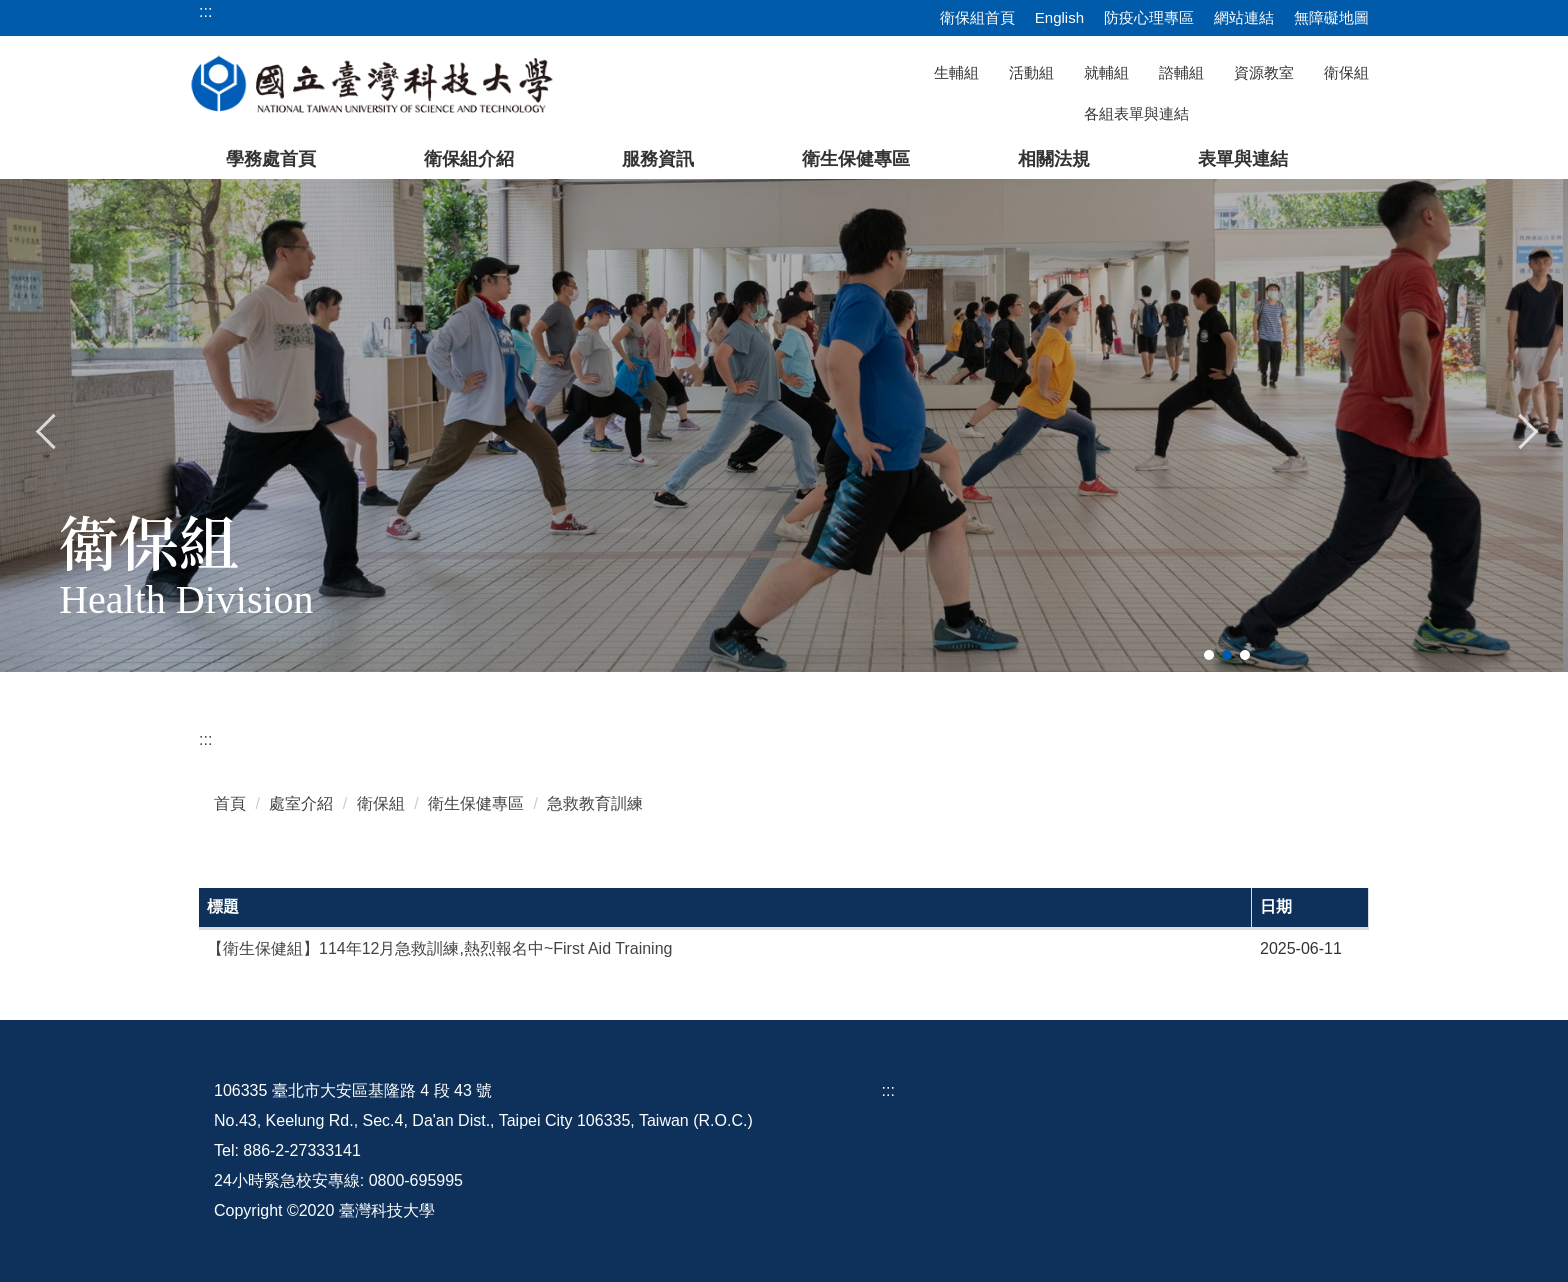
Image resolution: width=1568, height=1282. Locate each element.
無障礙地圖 (1331, 17)
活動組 (1031, 72)
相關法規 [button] (1054, 159)
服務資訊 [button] (658, 159)
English (1059, 17)
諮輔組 (1181, 72)
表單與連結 (1243, 159)
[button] (47, 429)
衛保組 (1346, 72)
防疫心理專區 (1149, 17)
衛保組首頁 (977, 17)
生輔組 (956, 72)
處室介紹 (301, 803)
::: (205, 739)
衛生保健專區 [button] (856, 159)
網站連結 (1244, 17)
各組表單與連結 (1136, 113)
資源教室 (1264, 72)
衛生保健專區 (476, 803)
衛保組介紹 (469, 159)
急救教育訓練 (595, 803)
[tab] (1209, 655)
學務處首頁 (271, 159)
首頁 (230, 803)
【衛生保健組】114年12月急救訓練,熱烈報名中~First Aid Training (439, 948)
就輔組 (1106, 72)
